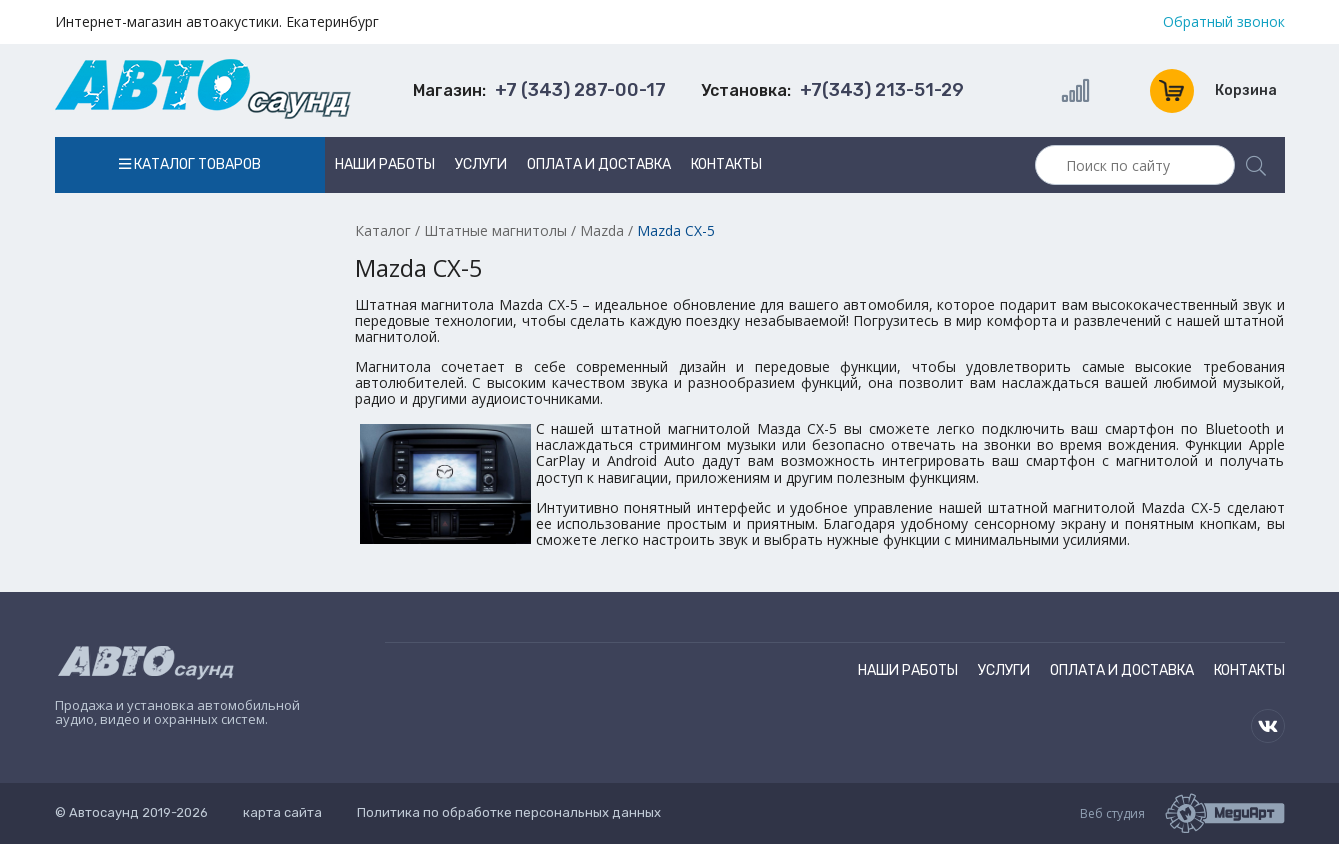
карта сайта (282, 812)
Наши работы (385, 164)
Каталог (383, 230)
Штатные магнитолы (495, 230)
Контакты (726, 164)
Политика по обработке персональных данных (509, 812)
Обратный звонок (1224, 22)
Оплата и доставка (599, 164)
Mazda (602, 230)
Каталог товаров (190, 164)
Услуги (481, 164)
